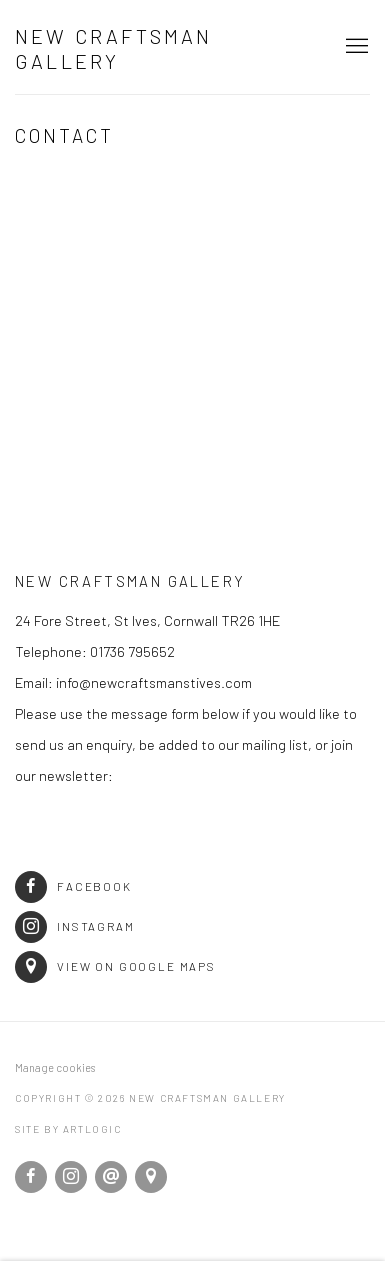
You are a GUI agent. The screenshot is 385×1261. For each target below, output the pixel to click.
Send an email (111, 1177)
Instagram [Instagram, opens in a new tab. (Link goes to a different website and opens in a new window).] (71, 1177)
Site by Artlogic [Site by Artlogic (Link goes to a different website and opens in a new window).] (68, 1129)
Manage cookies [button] (55, 1067)
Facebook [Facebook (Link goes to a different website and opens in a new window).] (73, 886)
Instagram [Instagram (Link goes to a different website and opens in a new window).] (75, 926)
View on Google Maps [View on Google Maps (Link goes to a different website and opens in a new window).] (115, 966)
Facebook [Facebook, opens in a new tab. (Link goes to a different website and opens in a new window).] (31, 1177)
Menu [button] (355, 47)
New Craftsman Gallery (114, 48)
